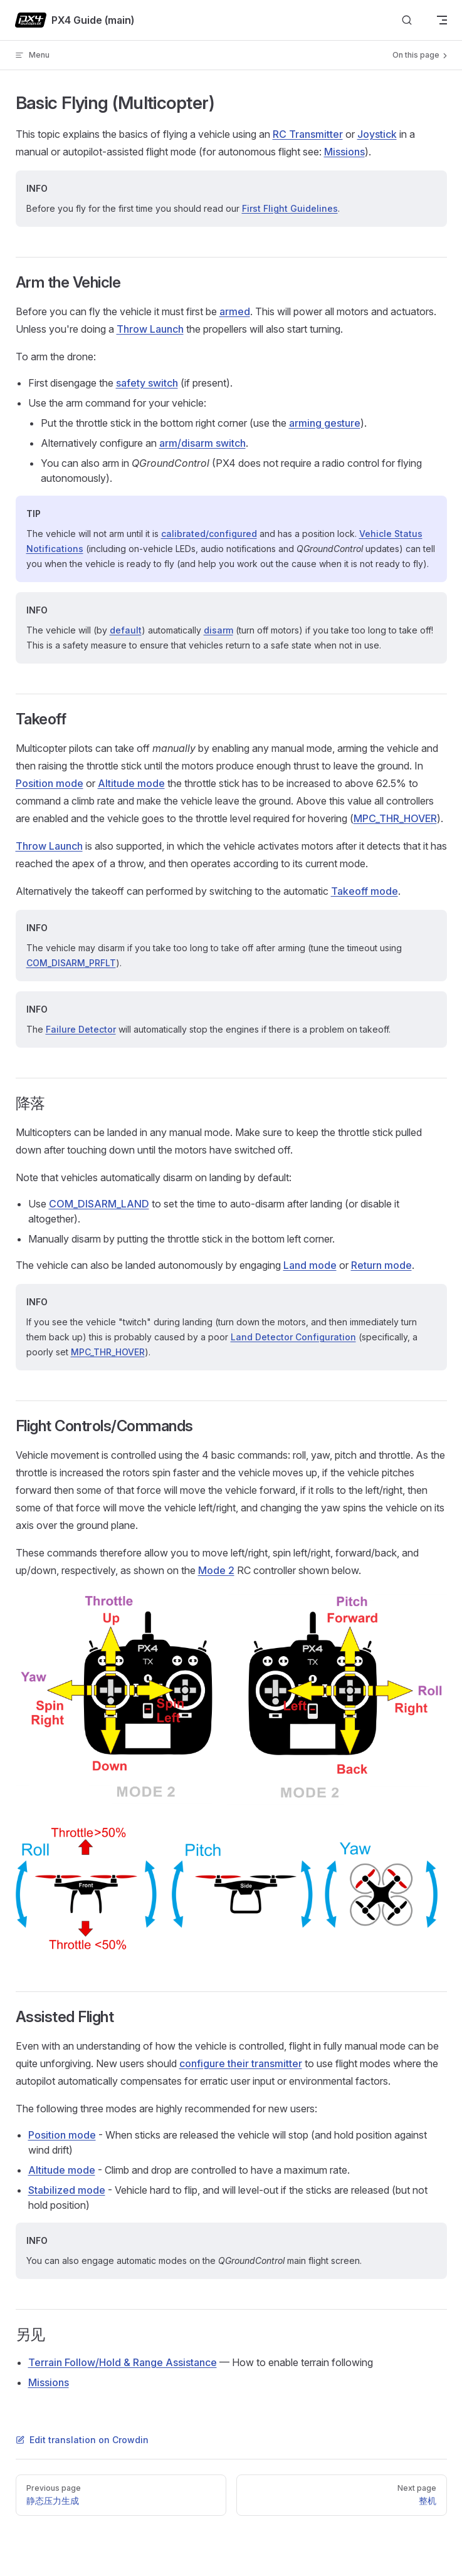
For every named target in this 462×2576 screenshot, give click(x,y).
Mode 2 (216, 1570)
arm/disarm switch (202, 443)
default (126, 630)
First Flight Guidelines (290, 208)
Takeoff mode (364, 891)
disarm (218, 630)
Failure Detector (81, 1029)
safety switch (147, 383)
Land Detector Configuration (293, 1337)
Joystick (377, 134)
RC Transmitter (308, 134)
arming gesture (324, 423)
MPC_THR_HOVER (395, 818)
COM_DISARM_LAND (99, 1203)
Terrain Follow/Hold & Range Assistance (122, 2362)
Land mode (310, 1265)
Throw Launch (150, 329)
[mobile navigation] (442, 20)
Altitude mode (131, 783)
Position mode (49, 783)
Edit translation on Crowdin (82, 2439)
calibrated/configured (209, 533)
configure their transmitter (240, 2063)
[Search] (407, 20)
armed (234, 311)
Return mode (381, 1265)
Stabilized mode (66, 2190)
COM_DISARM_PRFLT (71, 962)
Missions (344, 151)
